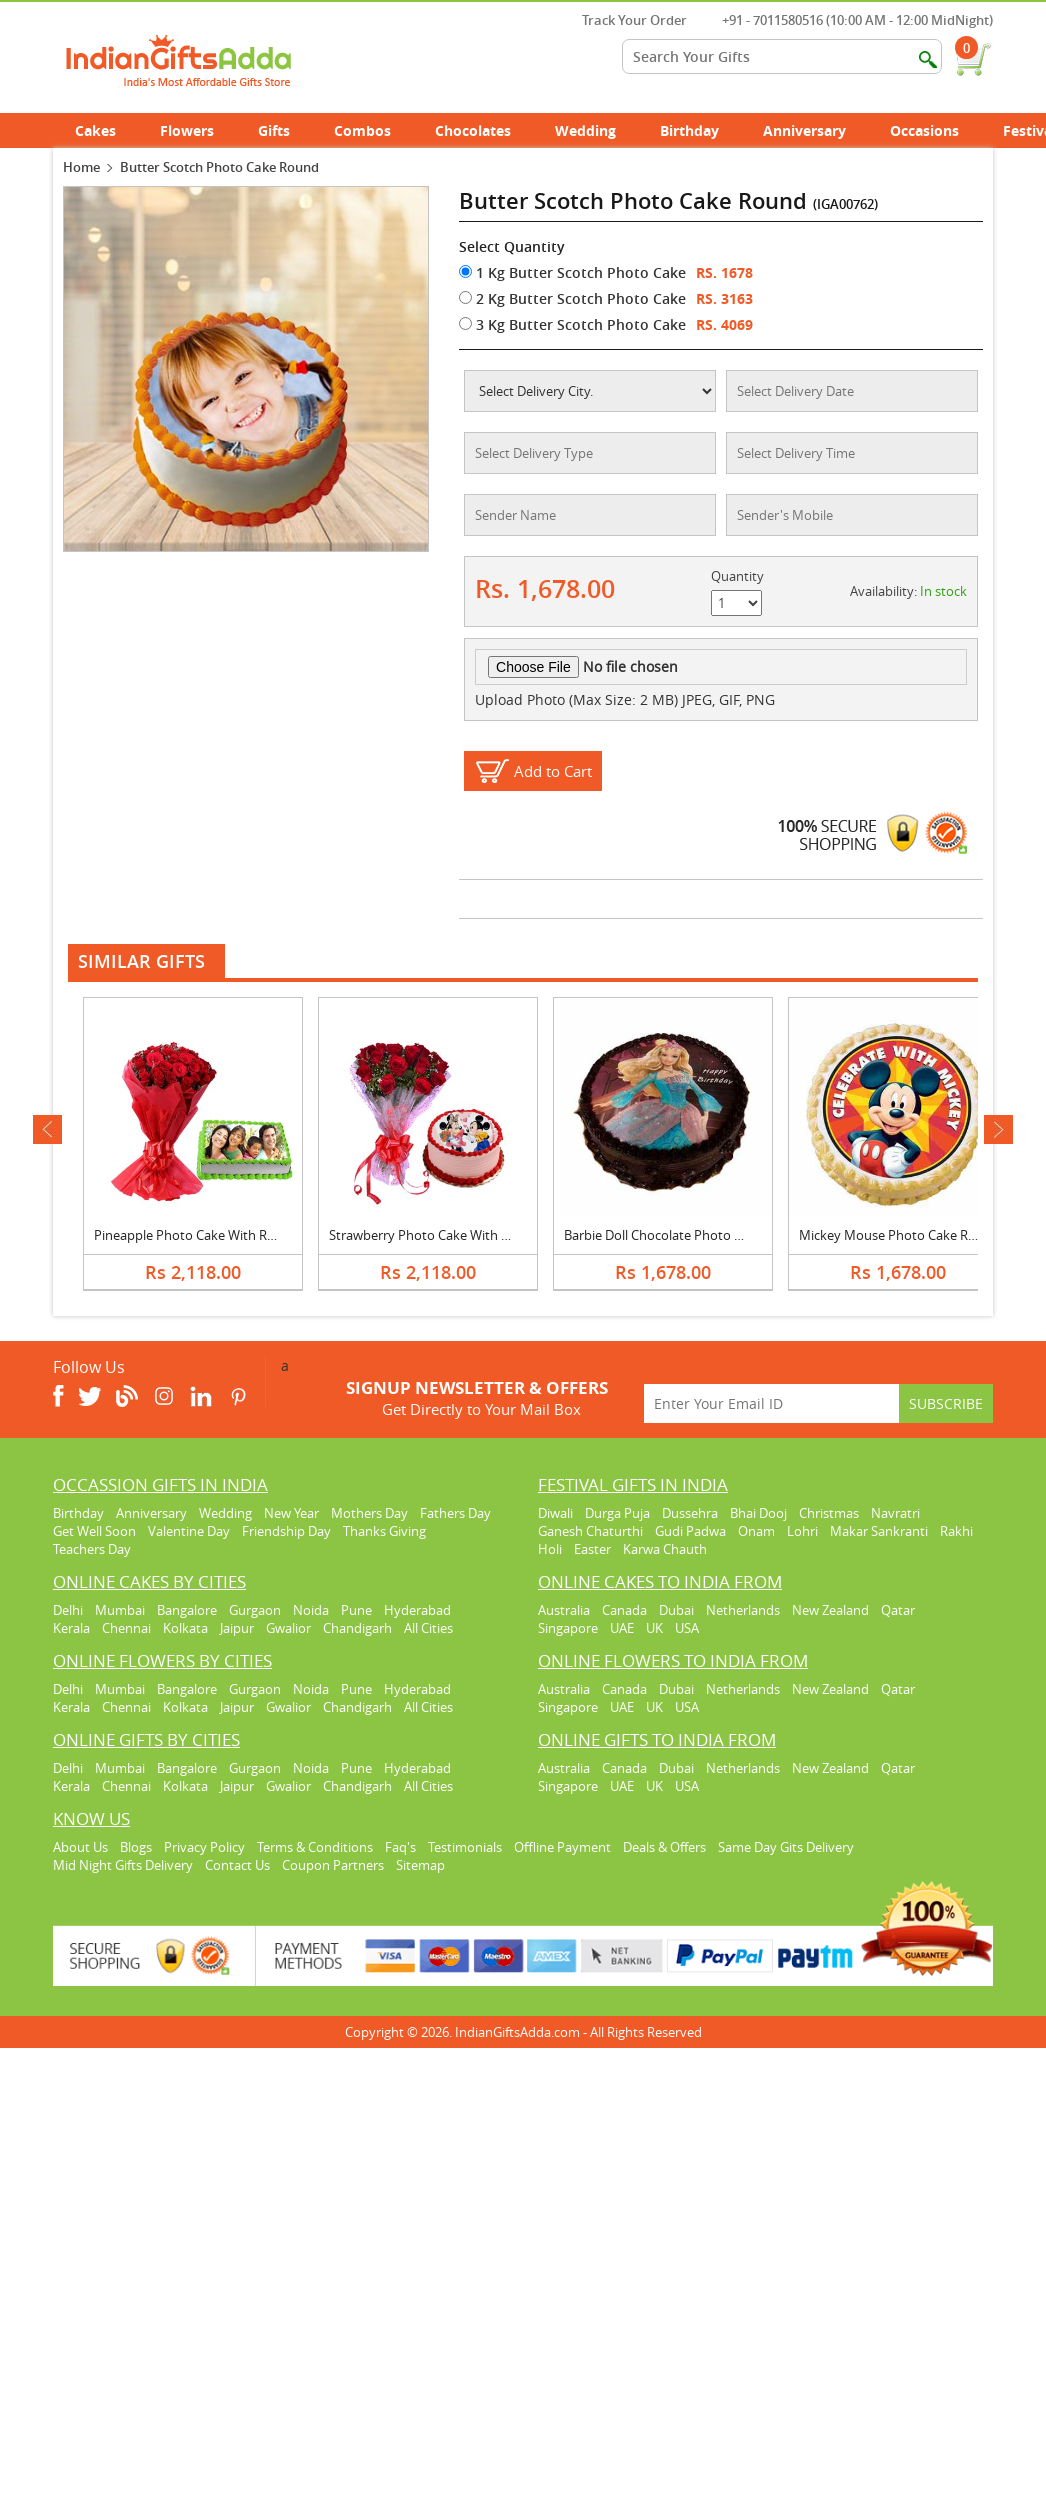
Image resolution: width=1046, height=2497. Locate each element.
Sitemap (420, 1865)
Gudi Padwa (690, 1531)
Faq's (400, 1847)
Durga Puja (617, 1513)
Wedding (596, 130)
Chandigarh (357, 1628)
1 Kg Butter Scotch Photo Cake (572, 272)
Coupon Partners (333, 1865)
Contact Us (237, 1865)
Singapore (568, 1628)
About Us (80, 1847)
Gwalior (288, 1628)
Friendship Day (286, 1531)
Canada (624, 1610)
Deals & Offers (664, 1847)
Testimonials (465, 1847)
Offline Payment (562, 1847)
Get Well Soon (94, 1531)
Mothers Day (369, 1513)
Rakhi (956, 1531)
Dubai (676, 1610)
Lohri (802, 1531)
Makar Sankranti (879, 1531)
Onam (756, 1531)
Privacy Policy (204, 1847)
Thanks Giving (384, 1531)
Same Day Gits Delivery (786, 1847)
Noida (311, 1610)
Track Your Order (624, 20)
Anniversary (815, 130)
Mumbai (120, 1610)
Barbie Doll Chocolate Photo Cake (663, 1235)
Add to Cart (553, 771)
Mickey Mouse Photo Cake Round (899, 1235)
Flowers (198, 130)
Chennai (126, 1628)
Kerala (71, 1628)
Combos (362, 130)
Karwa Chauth (665, 1549)
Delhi (68, 1610)
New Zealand (830, 1610)
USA (687, 1628)
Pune (356, 1610)
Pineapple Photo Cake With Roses (194, 1235)
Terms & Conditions (315, 1847)
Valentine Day (189, 1531)
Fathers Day (455, 1513)
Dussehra (690, 1513)
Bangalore (187, 1610)
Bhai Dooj (758, 1513)
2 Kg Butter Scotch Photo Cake (572, 298)
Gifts (285, 130)
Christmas (829, 1513)
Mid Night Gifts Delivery (123, 1865)
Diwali (555, 1513)
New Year (291, 1513)
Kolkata (185, 1628)
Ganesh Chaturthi (590, 1531)
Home (81, 167)
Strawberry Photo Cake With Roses (432, 1235)
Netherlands (743, 1610)
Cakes (106, 130)
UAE (622, 1628)
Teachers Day (92, 1549)
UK (654, 1628)
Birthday (700, 130)
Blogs (136, 1847)
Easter (592, 1549)
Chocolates (473, 130)
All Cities (428, 1628)
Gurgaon (255, 1610)
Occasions (935, 130)
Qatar (898, 1610)
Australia (564, 1610)
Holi (550, 1549)
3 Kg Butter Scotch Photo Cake (572, 324)
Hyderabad (417, 1610)
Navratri (895, 1513)
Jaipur (237, 1628)
